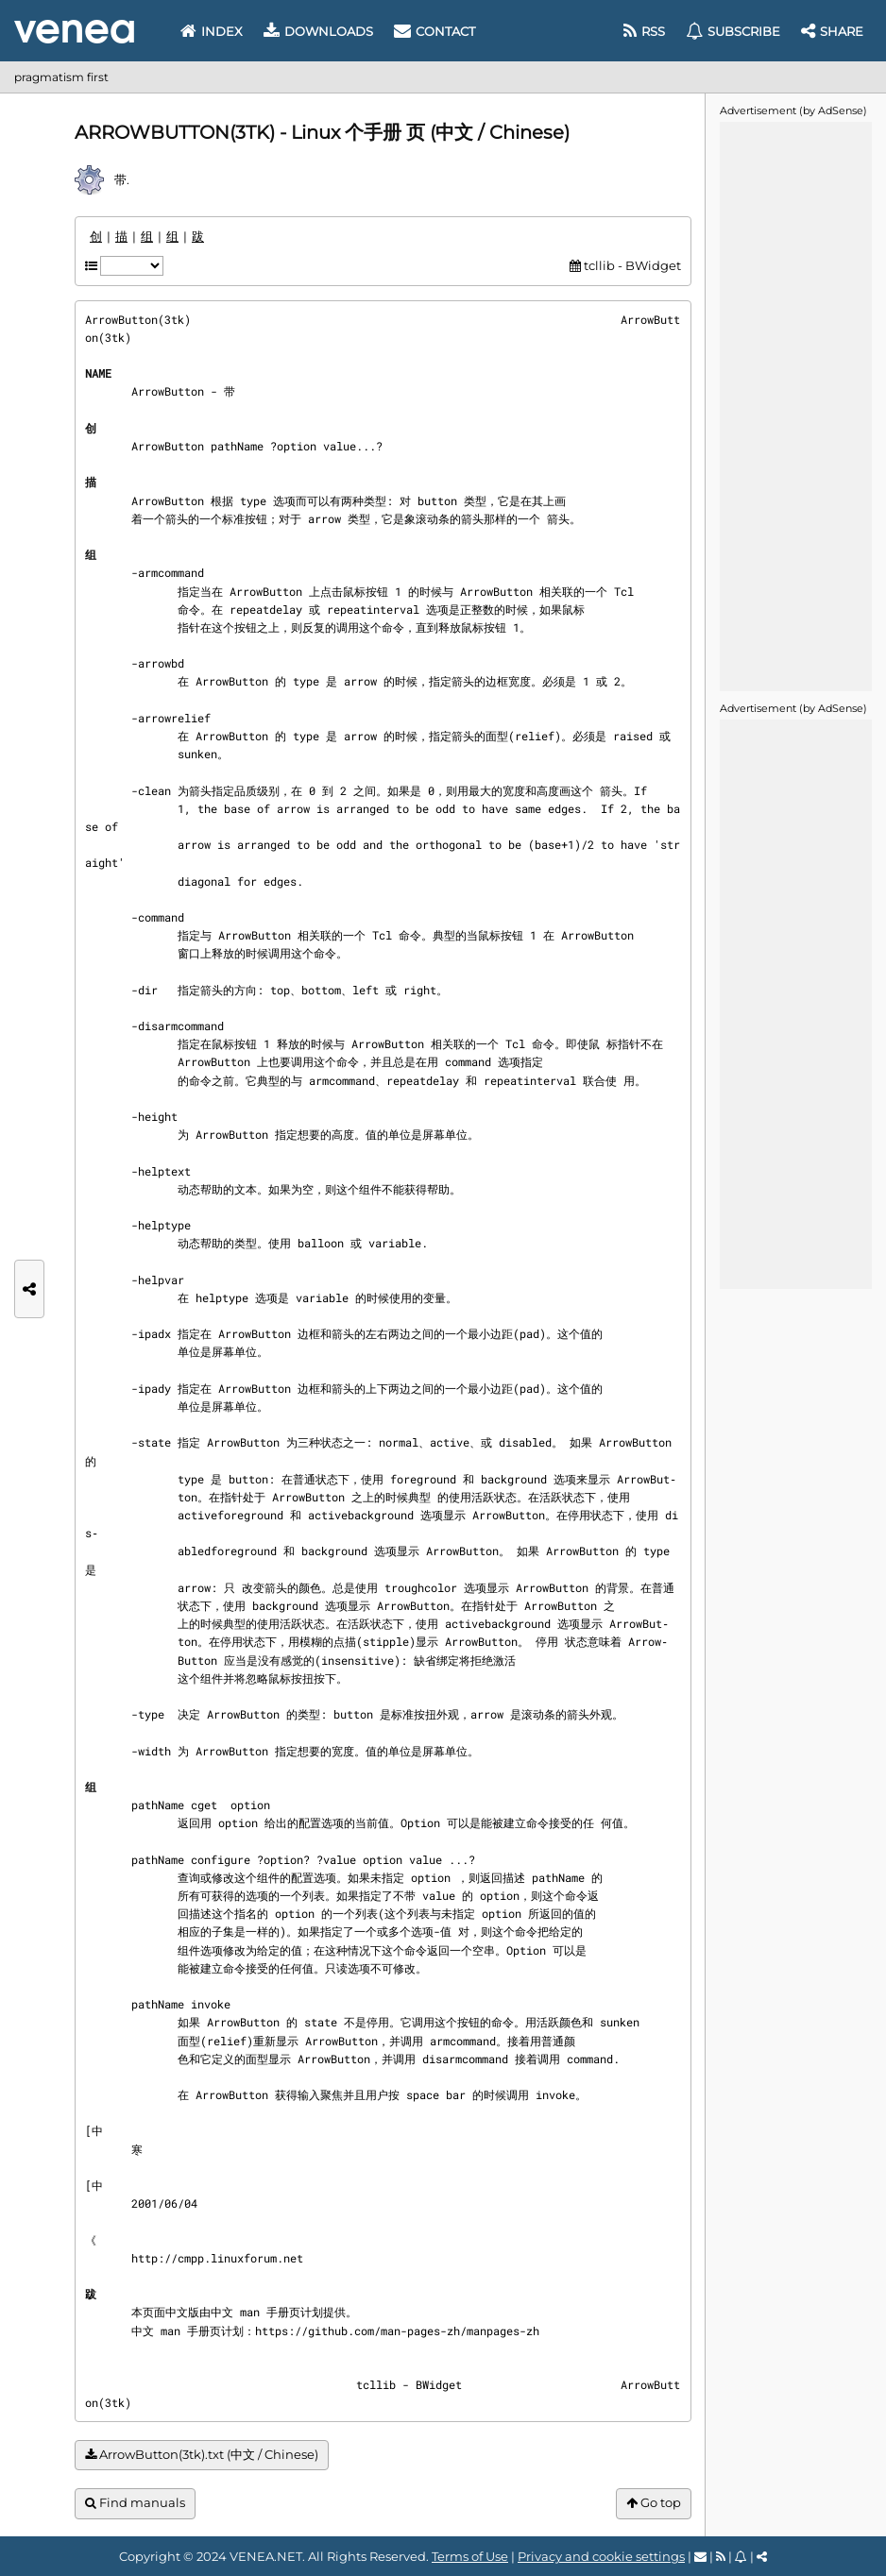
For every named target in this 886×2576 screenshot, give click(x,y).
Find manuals (135, 2503)
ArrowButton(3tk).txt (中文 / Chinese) (201, 2455)
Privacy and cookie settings (601, 2556)
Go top (653, 2503)
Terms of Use (470, 2556)
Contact (434, 31)
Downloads (318, 31)
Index (211, 31)
